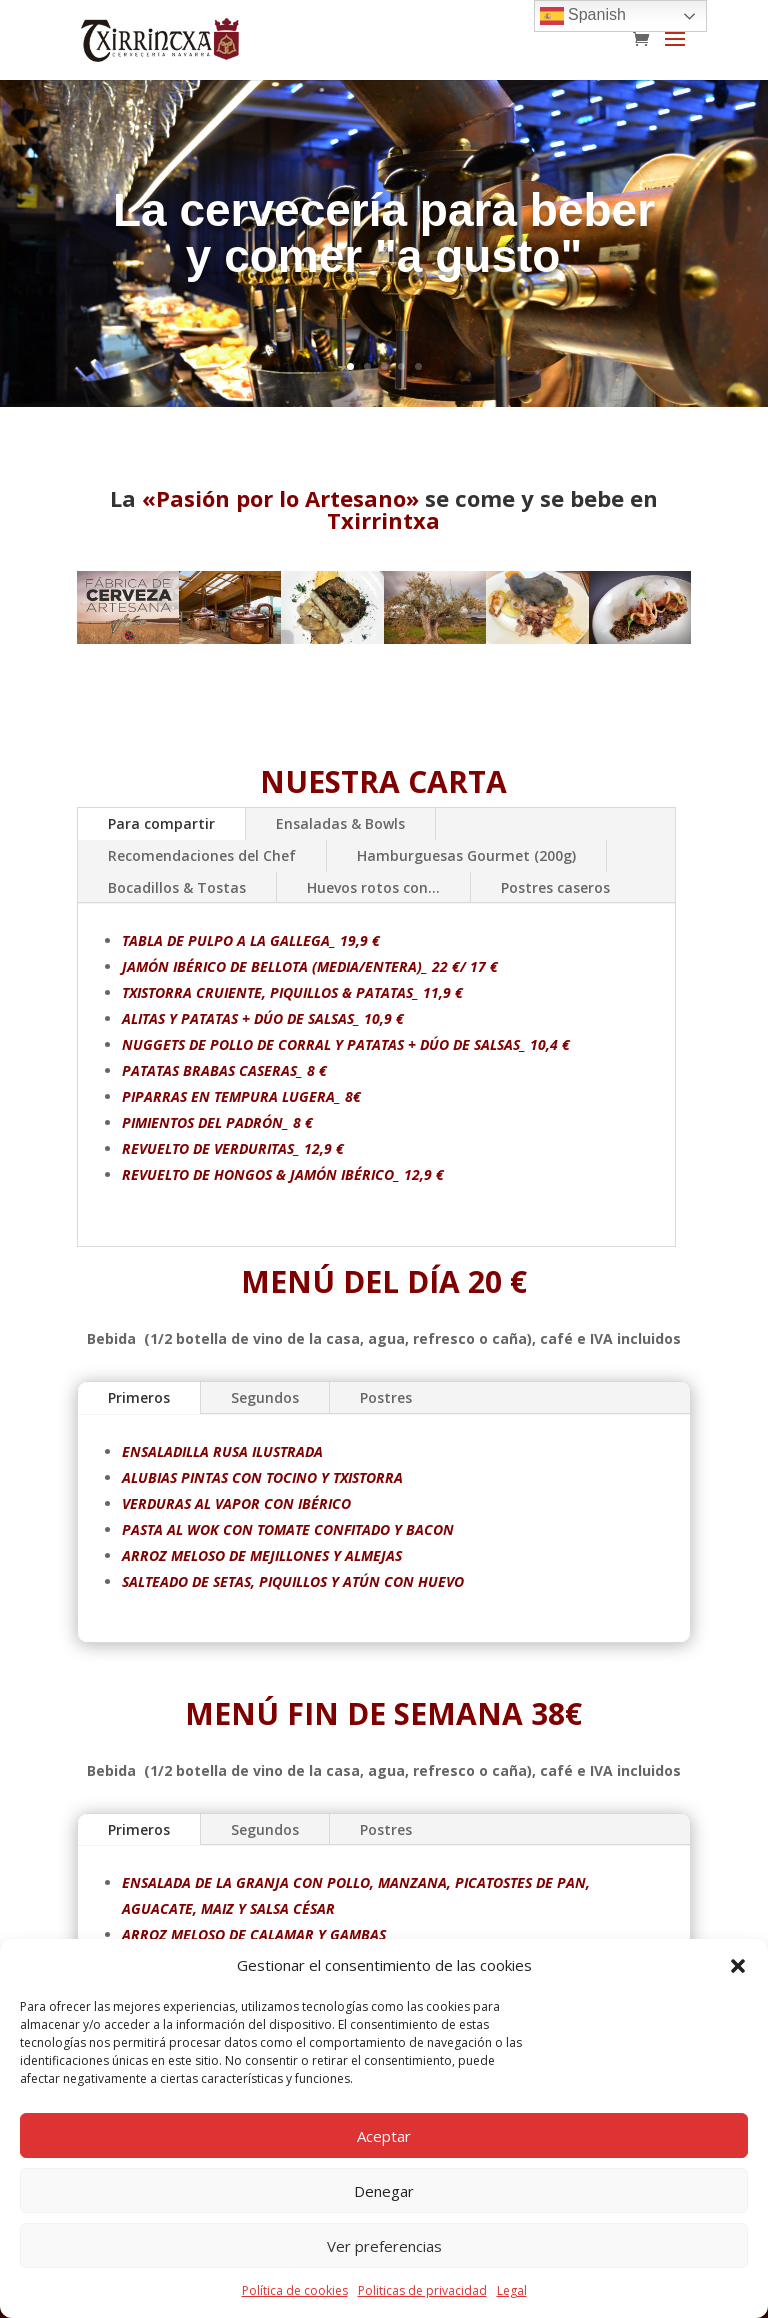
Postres (385, 1397)
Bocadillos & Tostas (177, 887)
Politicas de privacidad (422, 2290)
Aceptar (384, 2136)
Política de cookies (295, 2290)
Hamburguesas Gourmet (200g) (466, 855)
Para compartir (161, 823)
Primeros (201, 1403)
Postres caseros (555, 887)
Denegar (384, 2191)
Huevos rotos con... (373, 887)
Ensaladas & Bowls (340, 823)
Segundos (292, 1401)
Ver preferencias (384, 2246)
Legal (512, 2290)
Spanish (583, 16)
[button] (738, 1966)
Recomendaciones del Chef (202, 855)
